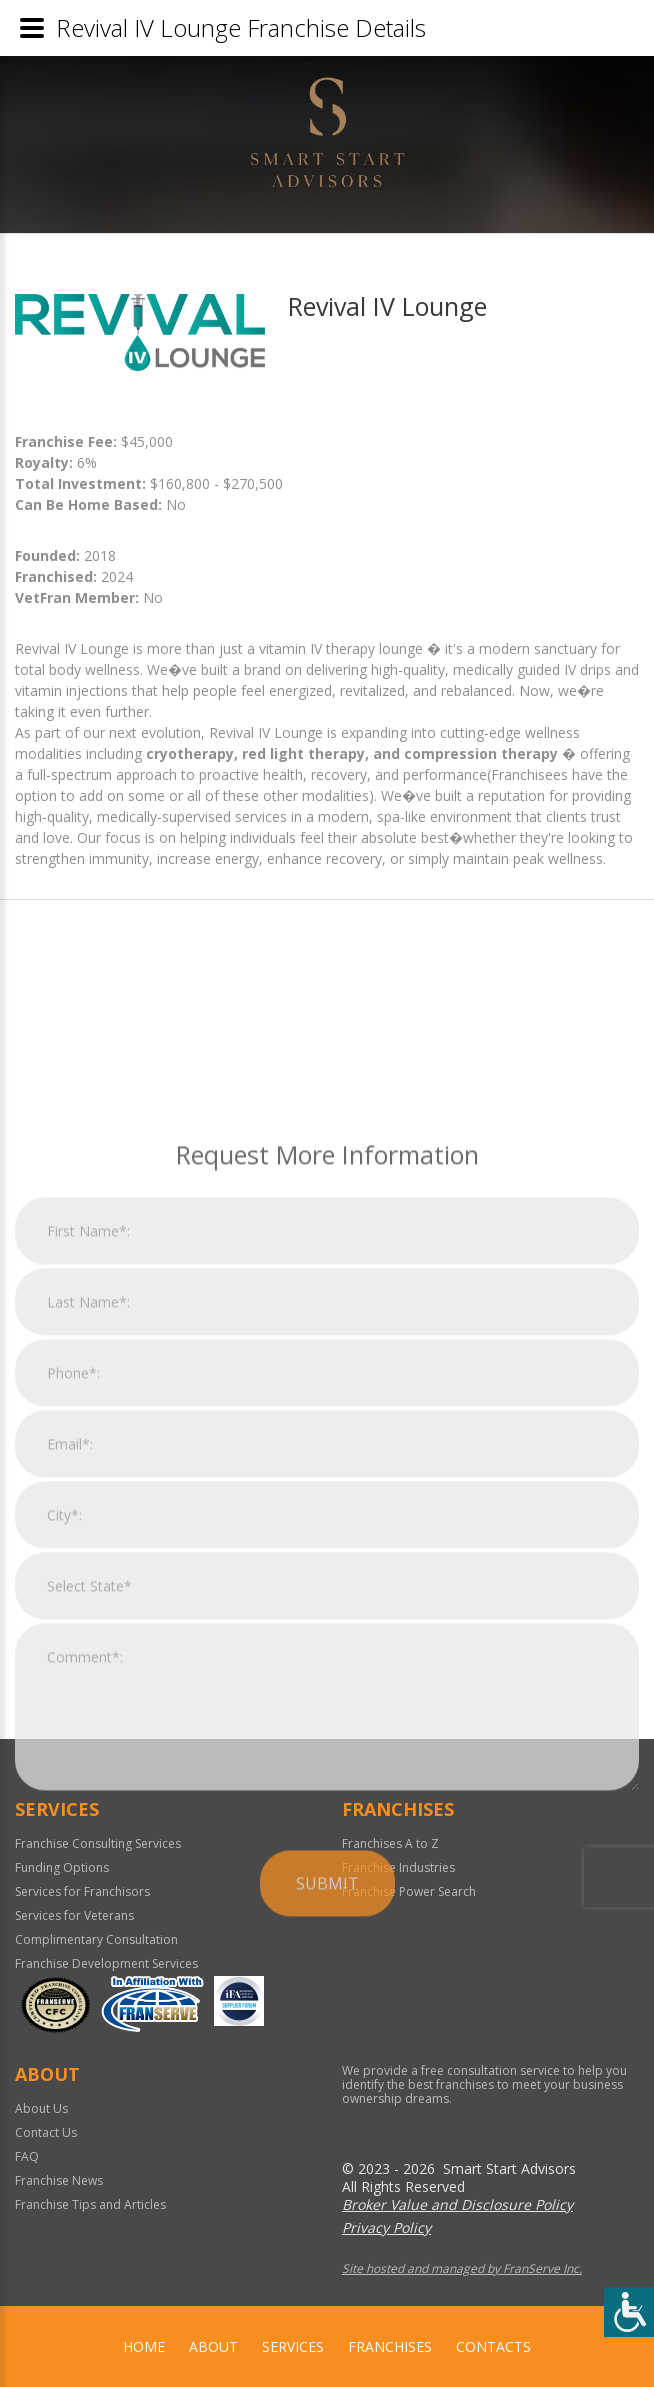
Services (293, 2346)
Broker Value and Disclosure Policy (457, 2204)
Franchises (390, 2346)
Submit (327, 2161)
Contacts (493, 2346)
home (144, 2346)
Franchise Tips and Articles (90, 2204)
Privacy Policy (386, 2227)
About (213, 2346)
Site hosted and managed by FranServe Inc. (462, 2268)
